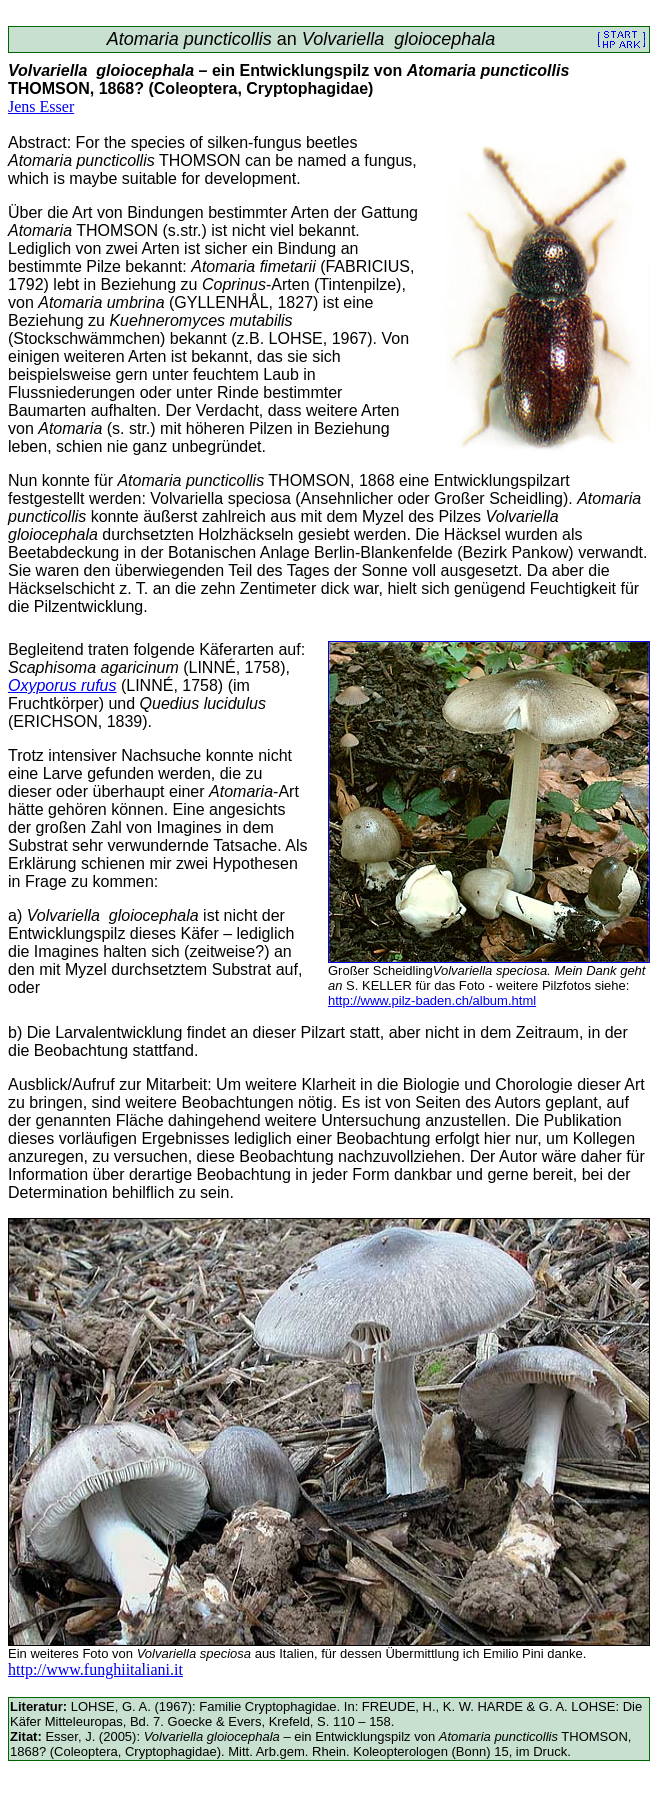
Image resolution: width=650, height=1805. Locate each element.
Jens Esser (41, 106)
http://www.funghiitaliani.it (95, 1669)
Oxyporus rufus (62, 685)
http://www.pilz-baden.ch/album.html (432, 1000)
